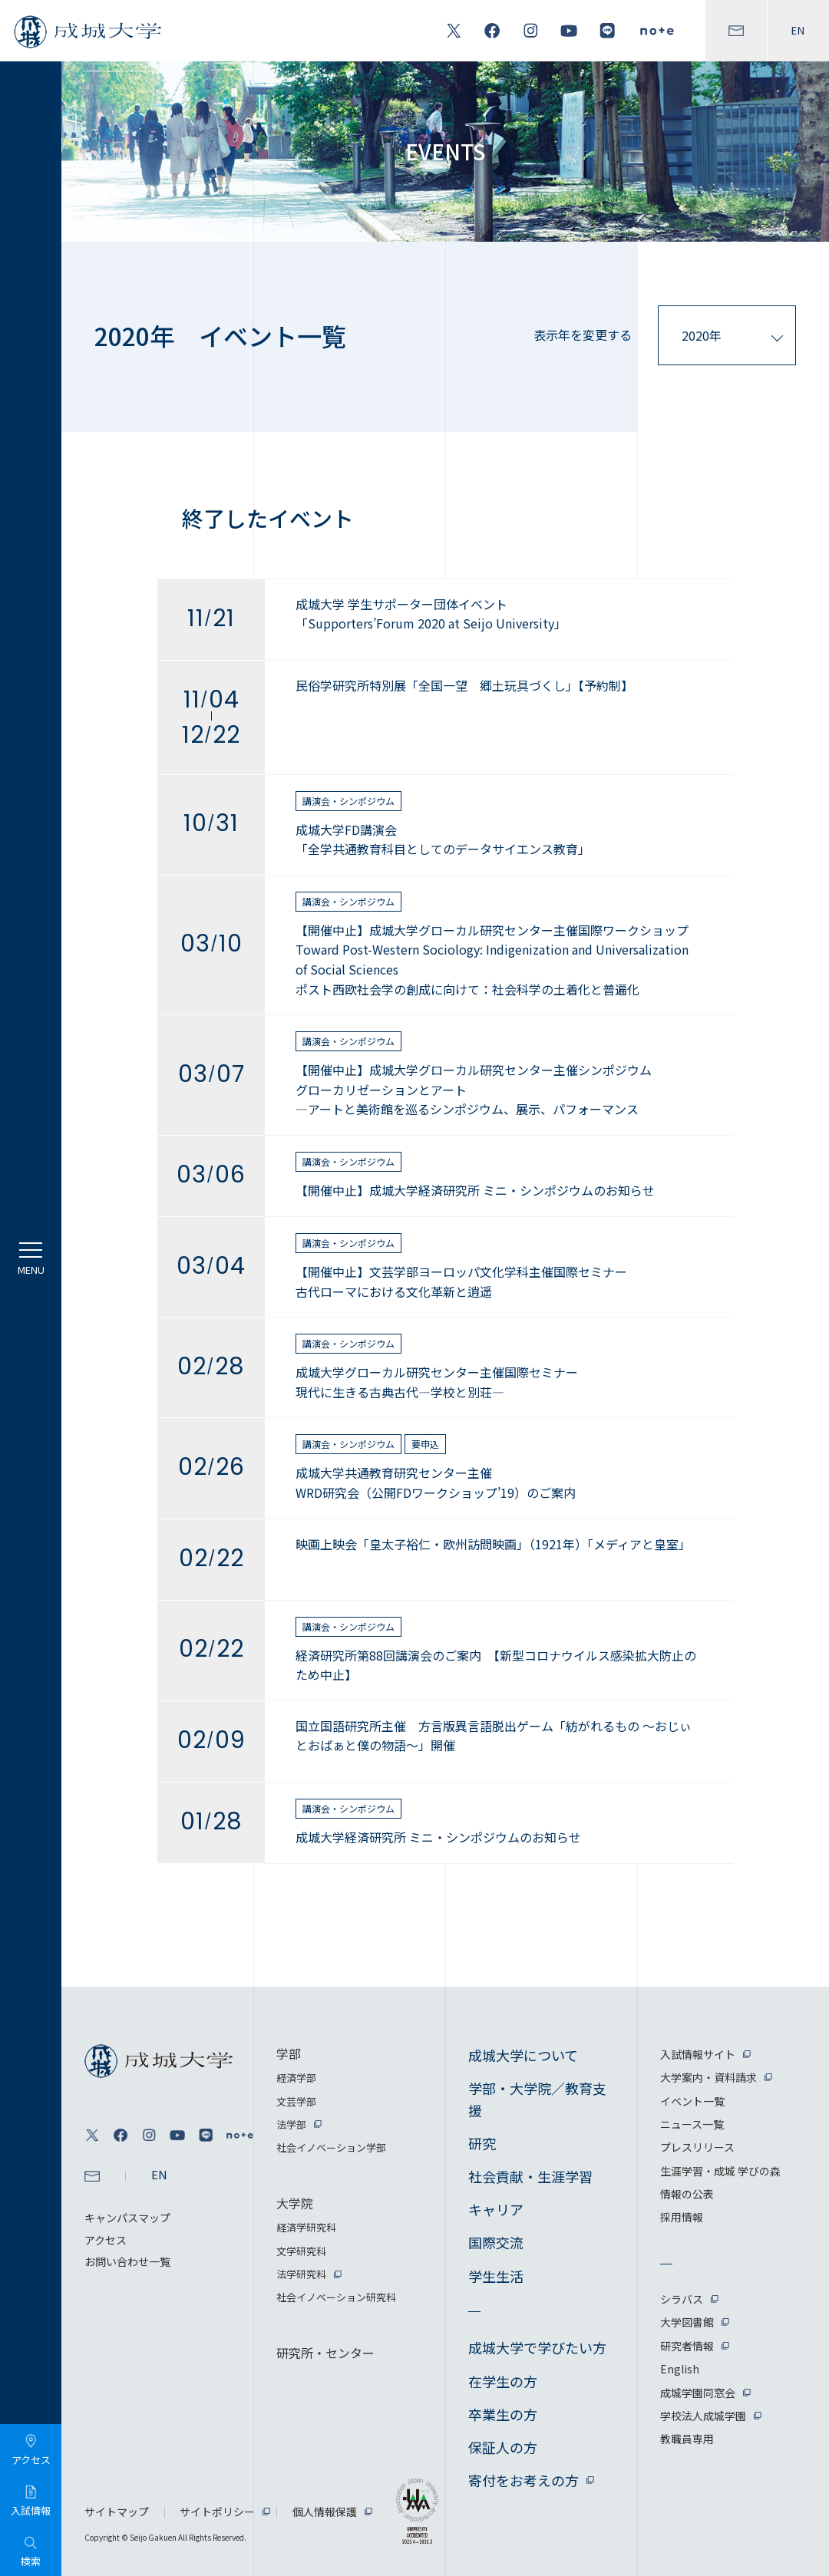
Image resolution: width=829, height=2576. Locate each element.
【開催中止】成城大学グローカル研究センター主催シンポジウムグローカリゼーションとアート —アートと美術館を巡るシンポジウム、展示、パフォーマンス (474, 1089)
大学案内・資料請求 (708, 2077)
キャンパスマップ (127, 2217)
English (679, 2368)
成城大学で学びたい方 (537, 2347)
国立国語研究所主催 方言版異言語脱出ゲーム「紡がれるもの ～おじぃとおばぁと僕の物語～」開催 (494, 1736)
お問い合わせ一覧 (127, 2261)
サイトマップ (116, 2511)
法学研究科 (301, 2274)
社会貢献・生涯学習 (530, 2176)
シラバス (681, 2299)
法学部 (291, 2124)
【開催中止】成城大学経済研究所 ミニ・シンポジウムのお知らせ (475, 1190)
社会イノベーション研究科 (336, 2297)
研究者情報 (687, 2345)
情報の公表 (687, 2194)
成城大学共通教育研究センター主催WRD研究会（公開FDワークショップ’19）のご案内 (436, 1482)
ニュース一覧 (692, 2124)
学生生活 (495, 2276)
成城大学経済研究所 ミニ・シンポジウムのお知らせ (438, 1837)
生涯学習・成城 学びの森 (720, 2171)
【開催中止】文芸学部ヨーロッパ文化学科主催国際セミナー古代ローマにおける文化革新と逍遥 (461, 1281)
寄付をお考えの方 (523, 2480)
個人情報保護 (324, 2511)
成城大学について (523, 2055)
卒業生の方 (502, 2414)
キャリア (495, 2209)
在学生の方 (502, 2381)
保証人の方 (502, 2447)
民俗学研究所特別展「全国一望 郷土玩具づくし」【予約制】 (464, 685)
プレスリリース (697, 2147)
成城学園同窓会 (697, 2392)
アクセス (105, 2240)
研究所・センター (325, 2352)
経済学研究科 (306, 2227)
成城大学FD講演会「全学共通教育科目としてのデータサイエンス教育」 (443, 839)
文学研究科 (301, 2251)
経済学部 (296, 2077)
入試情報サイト (697, 2054)
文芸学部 (296, 2101)
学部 (288, 2053)
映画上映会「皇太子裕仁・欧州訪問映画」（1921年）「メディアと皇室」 (493, 1544)
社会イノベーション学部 (331, 2147)
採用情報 (681, 2217)
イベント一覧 (692, 2101)
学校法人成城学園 (703, 2415)
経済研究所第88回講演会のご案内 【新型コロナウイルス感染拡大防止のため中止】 (496, 1665)
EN (798, 30)
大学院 (294, 2203)
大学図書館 (687, 2322)
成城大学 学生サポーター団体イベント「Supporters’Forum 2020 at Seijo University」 (431, 614)
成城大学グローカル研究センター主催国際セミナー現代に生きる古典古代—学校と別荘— (437, 1382)
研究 (482, 2143)
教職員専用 (687, 2438)
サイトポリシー (217, 2511)
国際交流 (495, 2242)
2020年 (702, 335)
